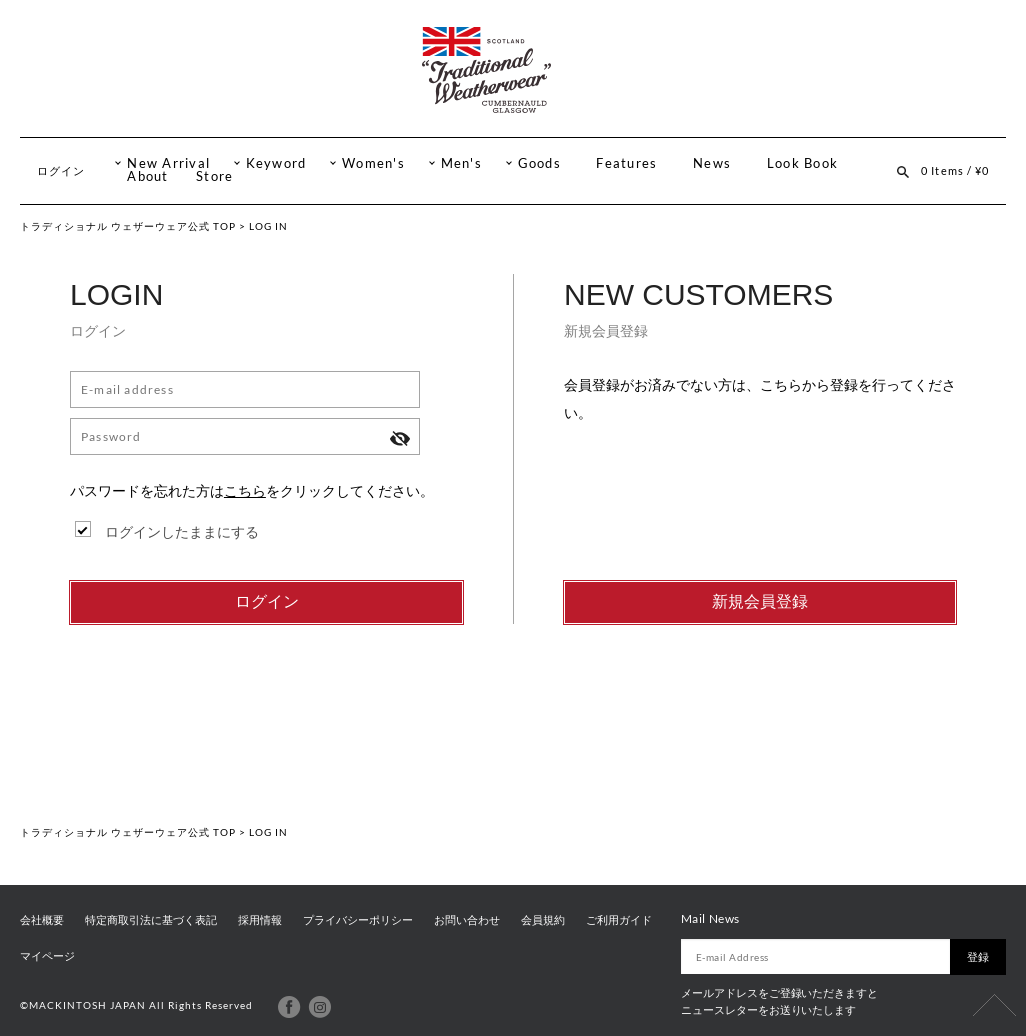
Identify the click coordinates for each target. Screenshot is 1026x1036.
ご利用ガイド (619, 920)
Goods (539, 163)
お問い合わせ (467, 920)
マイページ (47, 956)
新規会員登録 (760, 601)
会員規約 (543, 920)
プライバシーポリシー (358, 920)
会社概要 (42, 920)
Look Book (802, 163)
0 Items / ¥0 (955, 170)
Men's (461, 163)
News (712, 163)
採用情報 (260, 920)
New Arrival (168, 163)
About (147, 176)
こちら (245, 490)
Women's (373, 163)
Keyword (276, 163)
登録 (978, 956)
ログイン (61, 170)
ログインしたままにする (182, 531)
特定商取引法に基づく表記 (151, 920)
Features (626, 163)
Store (214, 176)
